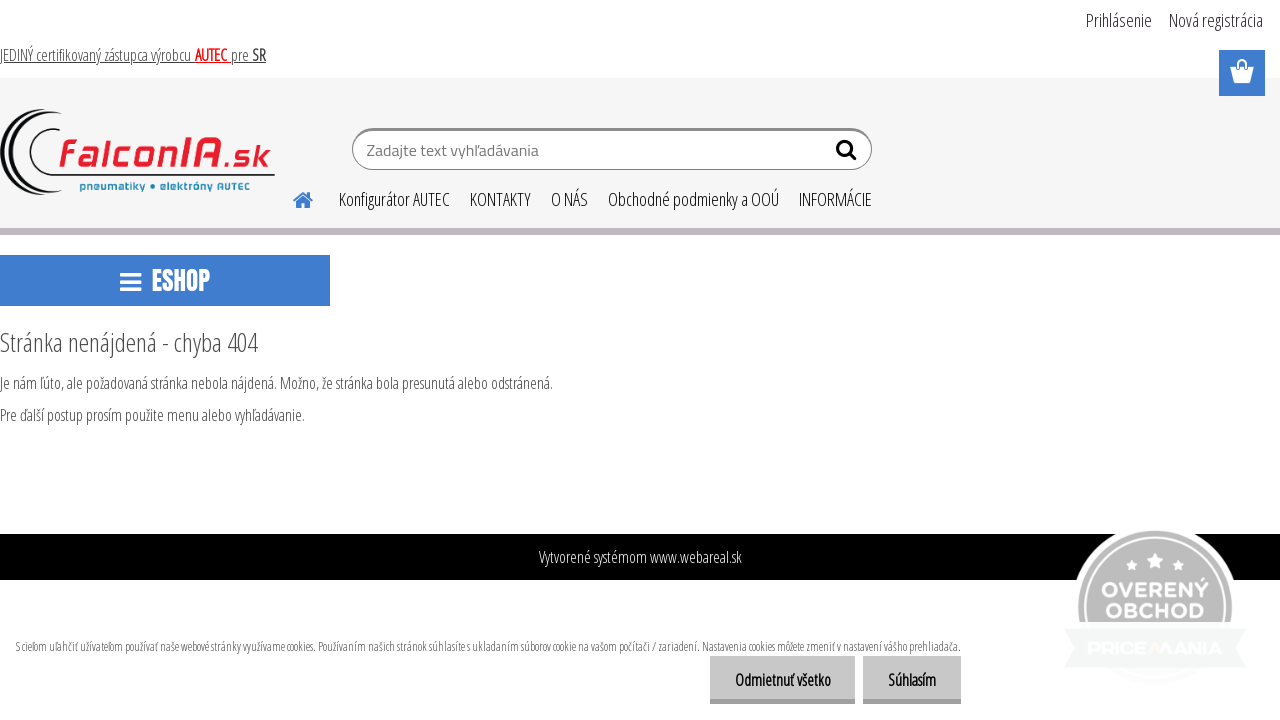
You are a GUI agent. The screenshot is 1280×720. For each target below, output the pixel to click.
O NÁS (569, 199)
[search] (848, 154)
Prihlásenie (1119, 20)
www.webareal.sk (696, 557)
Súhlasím (912, 680)
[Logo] (137, 152)
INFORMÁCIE (835, 199)
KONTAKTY (500, 199)
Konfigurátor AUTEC (394, 199)
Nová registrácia (1216, 20)
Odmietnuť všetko (782, 680)
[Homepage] (291, 197)
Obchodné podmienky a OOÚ (693, 199)
